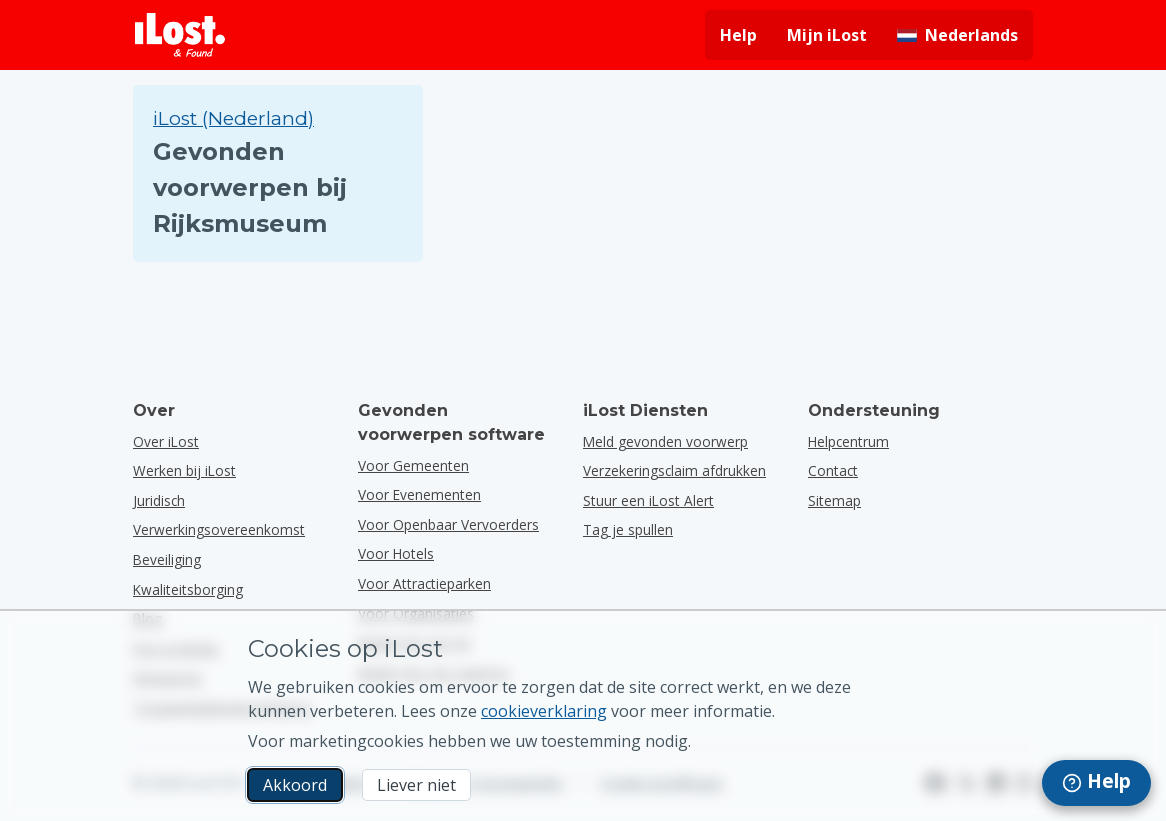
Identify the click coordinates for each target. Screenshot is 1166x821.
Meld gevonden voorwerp (665, 441)
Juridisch (159, 500)
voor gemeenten (413, 465)
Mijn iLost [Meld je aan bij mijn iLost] (827, 35)
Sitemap (834, 500)
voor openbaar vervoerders (448, 524)
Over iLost (166, 441)
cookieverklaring (544, 711)
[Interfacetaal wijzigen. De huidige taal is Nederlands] (957, 35)
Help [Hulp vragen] (738, 35)
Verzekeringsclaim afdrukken (674, 470)
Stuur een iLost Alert (648, 500)
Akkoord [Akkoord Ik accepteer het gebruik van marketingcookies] (295, 785)
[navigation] (1096, 783)
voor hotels (396, 553)
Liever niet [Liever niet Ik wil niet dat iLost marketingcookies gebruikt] (416, 785)
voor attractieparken (424, 583)
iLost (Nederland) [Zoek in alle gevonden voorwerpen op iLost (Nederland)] (233, 118)
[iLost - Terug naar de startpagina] (180, 35)
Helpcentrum (848, 441)
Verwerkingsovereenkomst (219, 529)
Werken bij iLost (184, 470)
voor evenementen (419, 494)
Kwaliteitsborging (188, 589)
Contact (833, 470)
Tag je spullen (628, 529)
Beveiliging (167, 559)
